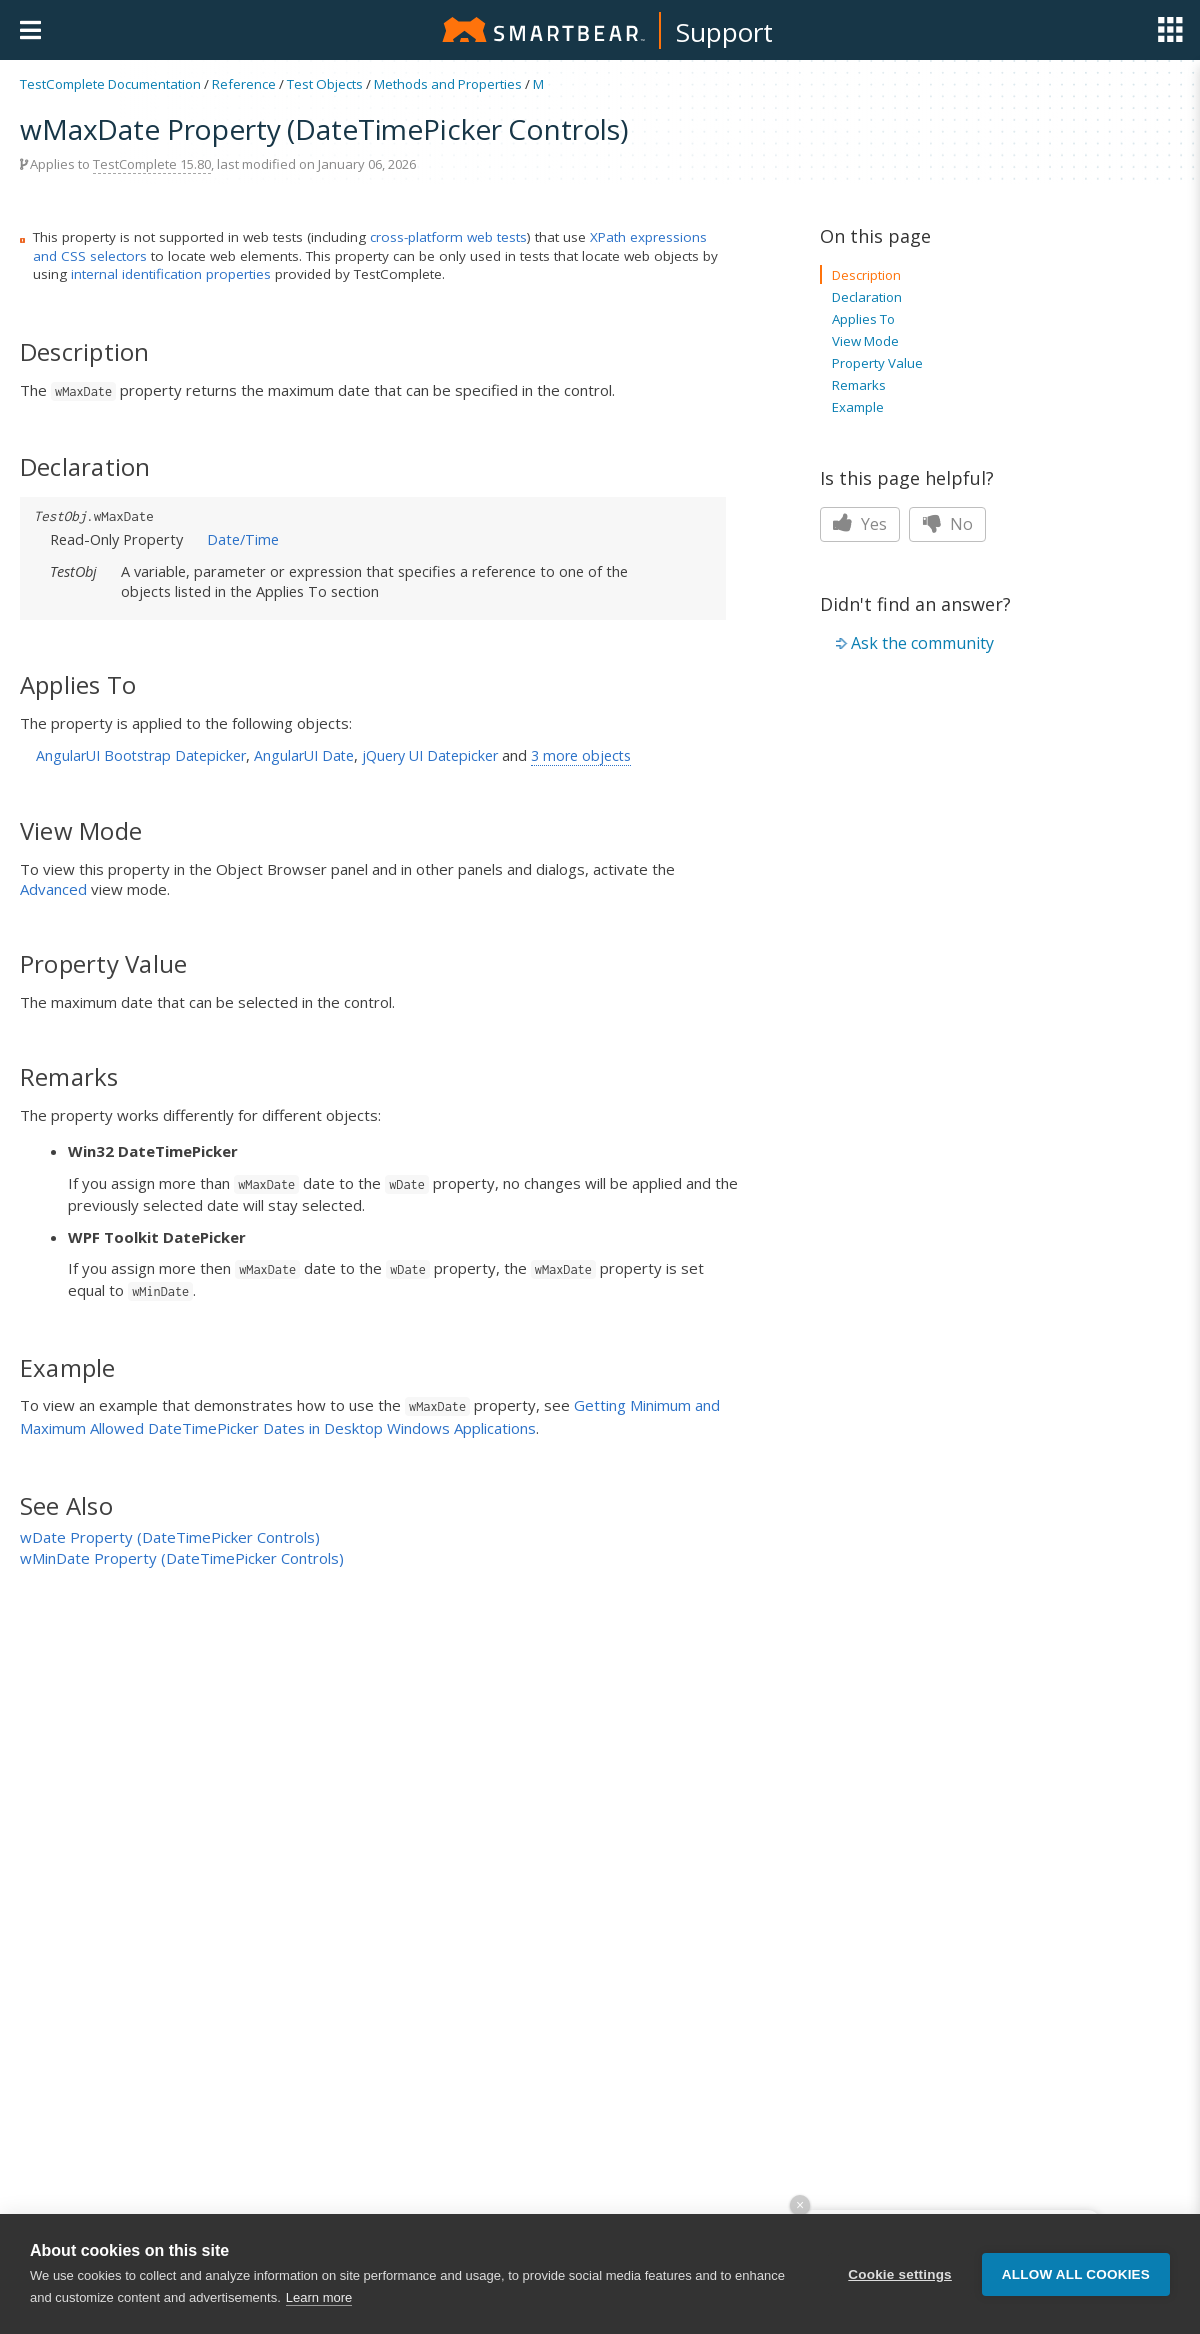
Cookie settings (900, 2279)
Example (858, 407)
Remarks (859, 385)
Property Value (877, 363)
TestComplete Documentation (110, 84)
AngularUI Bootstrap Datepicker (141, 755)
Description (866, 275)
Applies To (863, 319)
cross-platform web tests (448, 237)
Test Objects (325, 84)
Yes (860, 524)
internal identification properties (171, 274)
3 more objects (581, 755)
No (947, 524)
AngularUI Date (304, 755)
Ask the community (922, 643)
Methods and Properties (448, 84)
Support (724, 32)
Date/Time (243, 539)
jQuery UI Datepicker (430, 755)
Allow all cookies (1076, 2279)
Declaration (867, 297)
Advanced (53, 889)
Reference (244, 84)
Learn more (319, 2303)
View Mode (865, 341)
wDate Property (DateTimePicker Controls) (170, 1537)
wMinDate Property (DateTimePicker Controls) (182, 1558)
